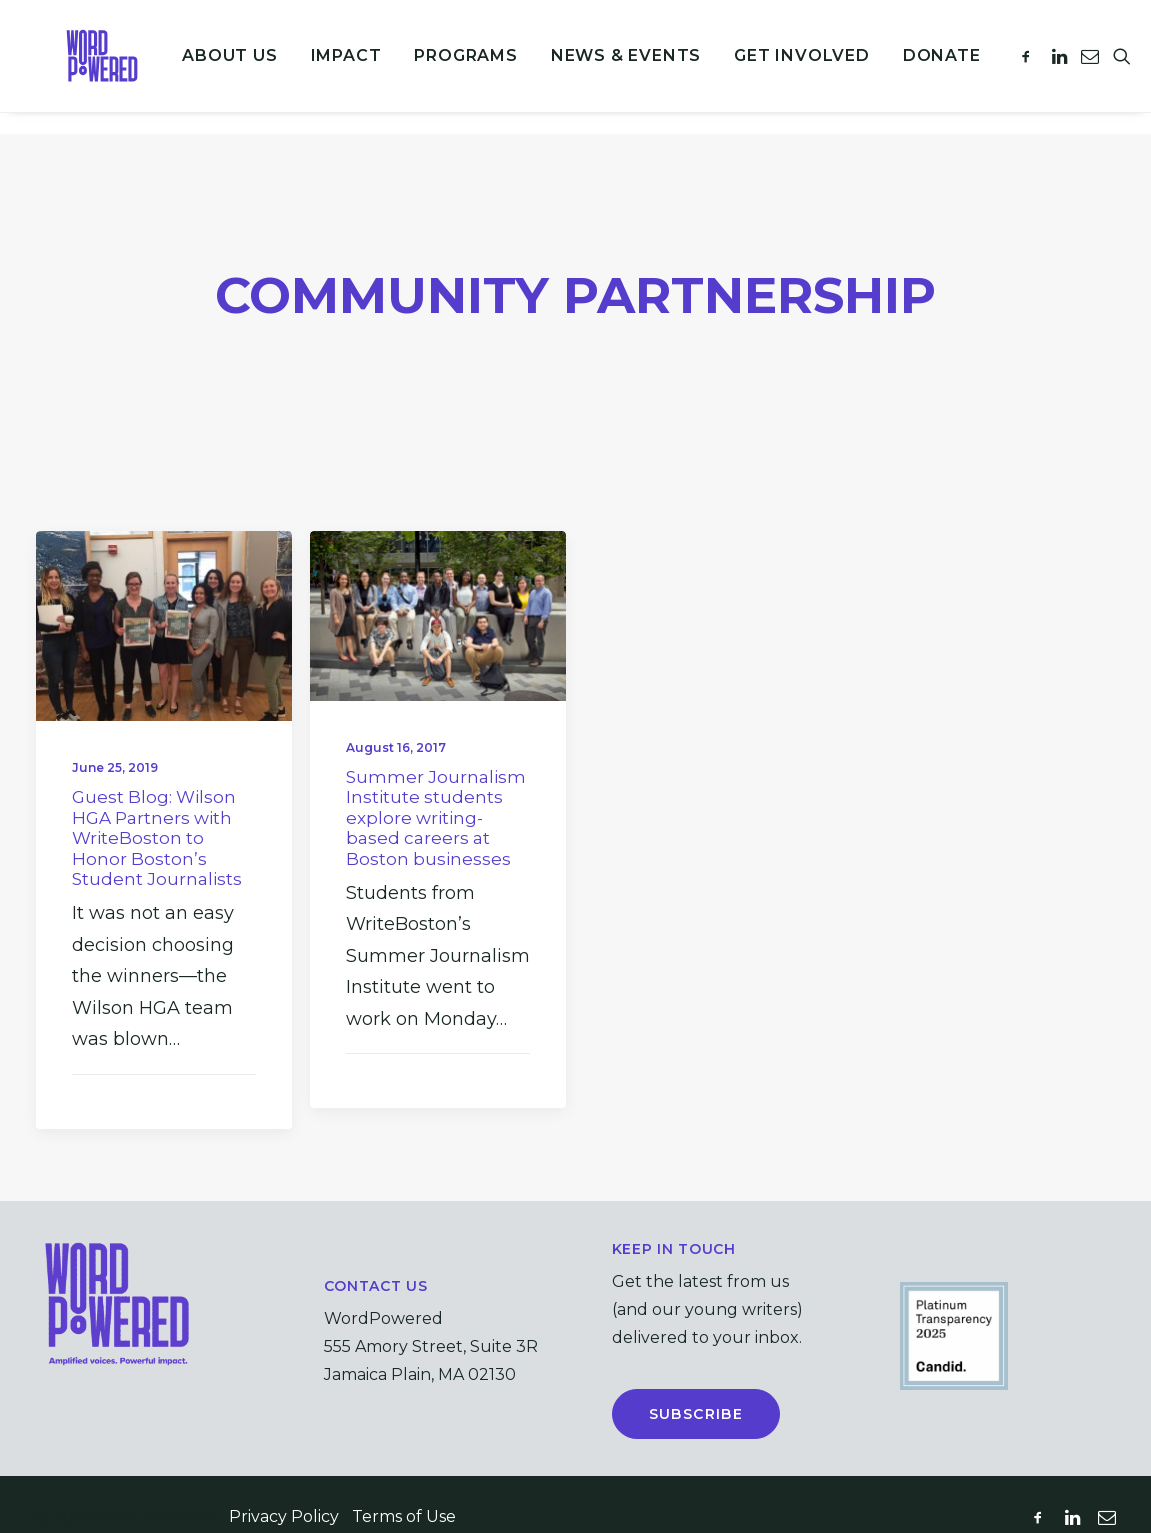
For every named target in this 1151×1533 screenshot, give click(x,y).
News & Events (611, 66)
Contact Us (376, 1261)
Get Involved (787, 66)
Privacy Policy (284, 1491)
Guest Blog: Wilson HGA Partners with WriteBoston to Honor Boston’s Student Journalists (157, 813)
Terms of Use (404, 1491)
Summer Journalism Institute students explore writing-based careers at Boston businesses (436, 793)
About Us (214, 66)
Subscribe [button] (696, 1389)
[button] (1014, 67)
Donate (927, 66)
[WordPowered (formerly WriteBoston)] (91, 67)
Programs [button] (450, 66)
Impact (330, 66)
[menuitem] (214, 67)
